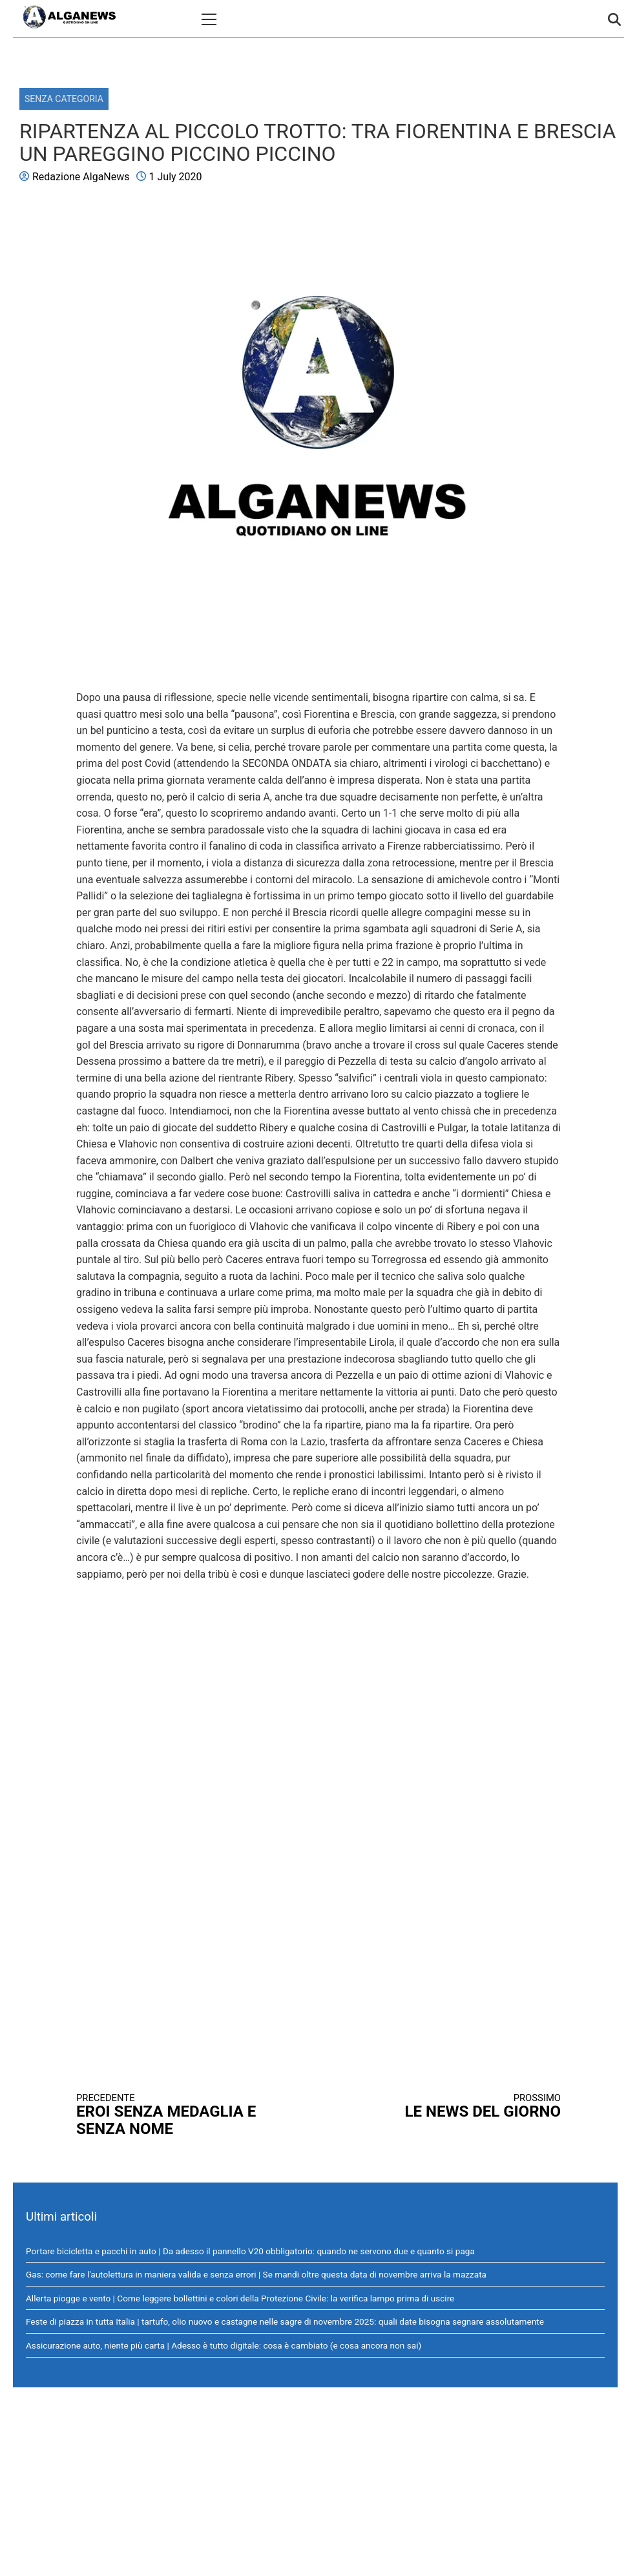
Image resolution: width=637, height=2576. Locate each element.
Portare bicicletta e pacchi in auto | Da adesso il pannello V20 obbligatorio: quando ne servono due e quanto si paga (250, 2251)
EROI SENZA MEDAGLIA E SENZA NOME (185, 2115)
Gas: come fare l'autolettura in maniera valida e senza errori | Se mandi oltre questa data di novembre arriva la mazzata (256, 2274)
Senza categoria (64, 99)
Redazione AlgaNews (81, 177)
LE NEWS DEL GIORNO (452, 2106)
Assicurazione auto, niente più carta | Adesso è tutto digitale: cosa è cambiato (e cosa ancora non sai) (223, 2345)
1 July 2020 (175, 177)
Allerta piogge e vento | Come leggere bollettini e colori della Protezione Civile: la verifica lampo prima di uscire (240, 2298)
